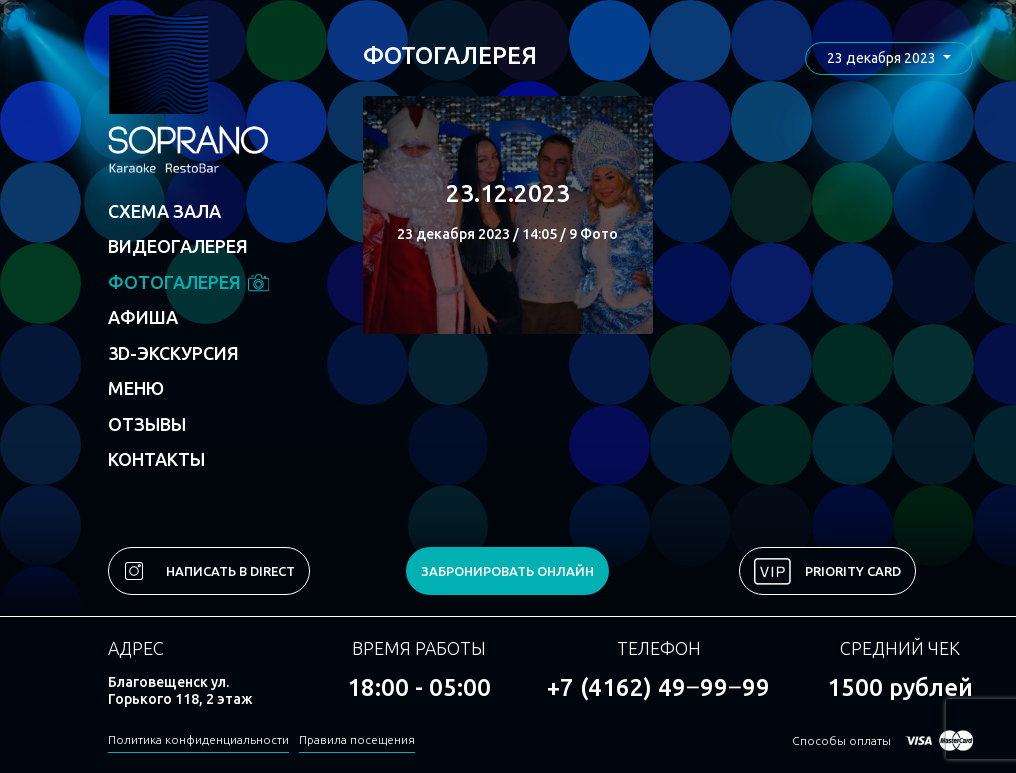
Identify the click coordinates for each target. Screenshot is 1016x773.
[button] (889, 58)
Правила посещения (357, 739)
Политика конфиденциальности (198, 739)
